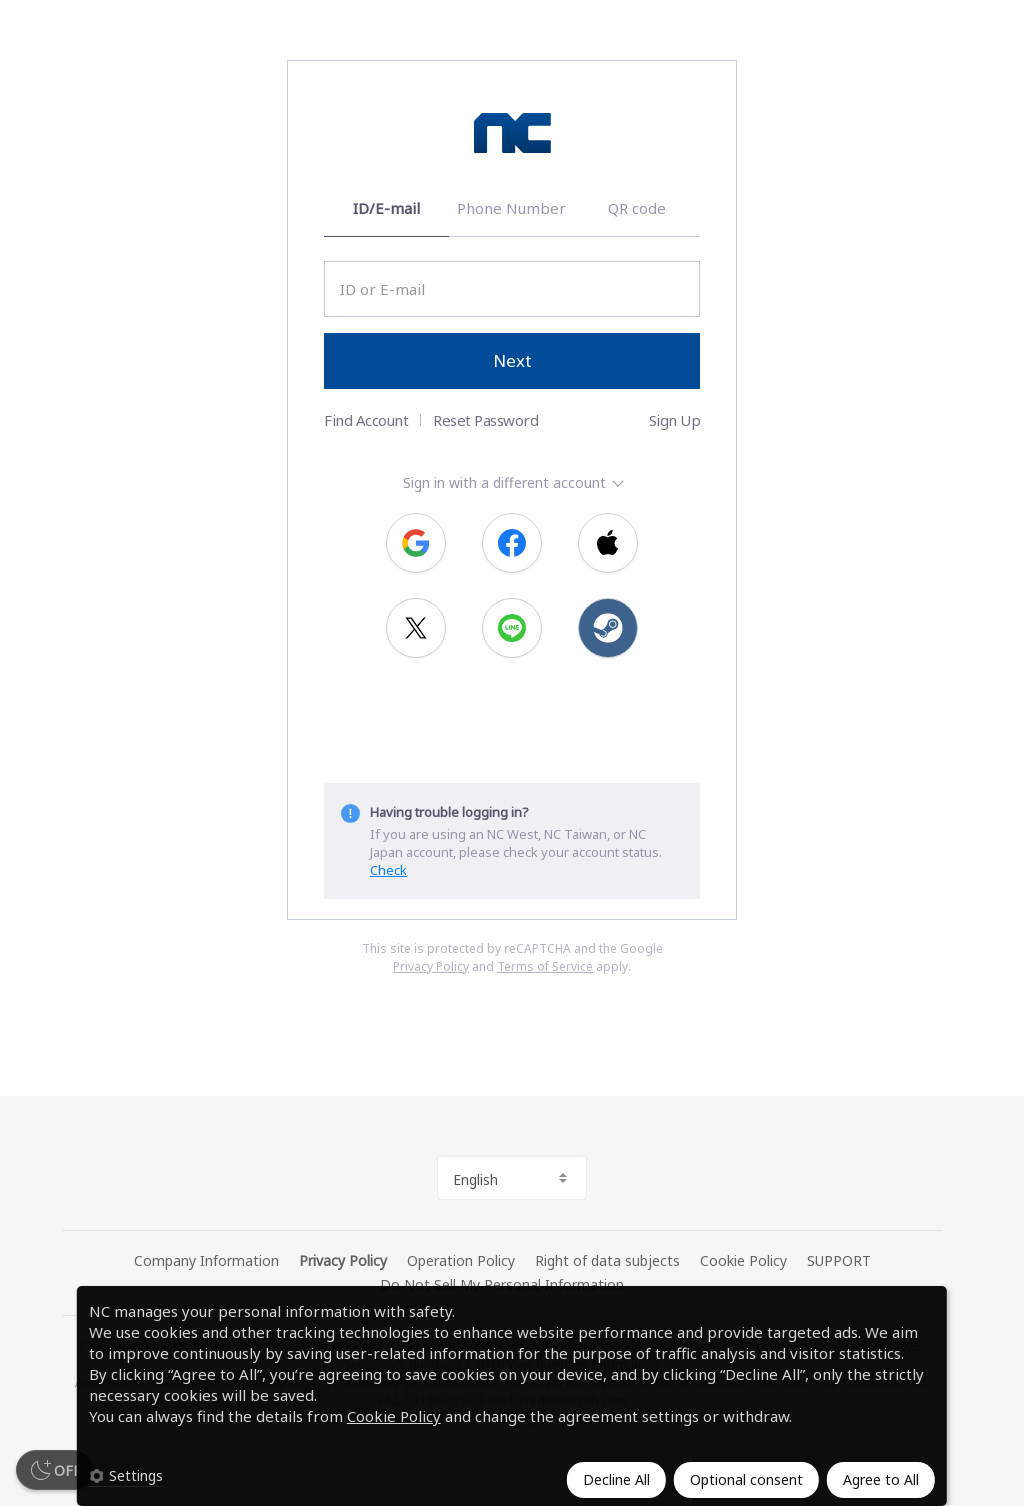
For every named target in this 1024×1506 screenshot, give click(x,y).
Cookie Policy (394, 1416)
